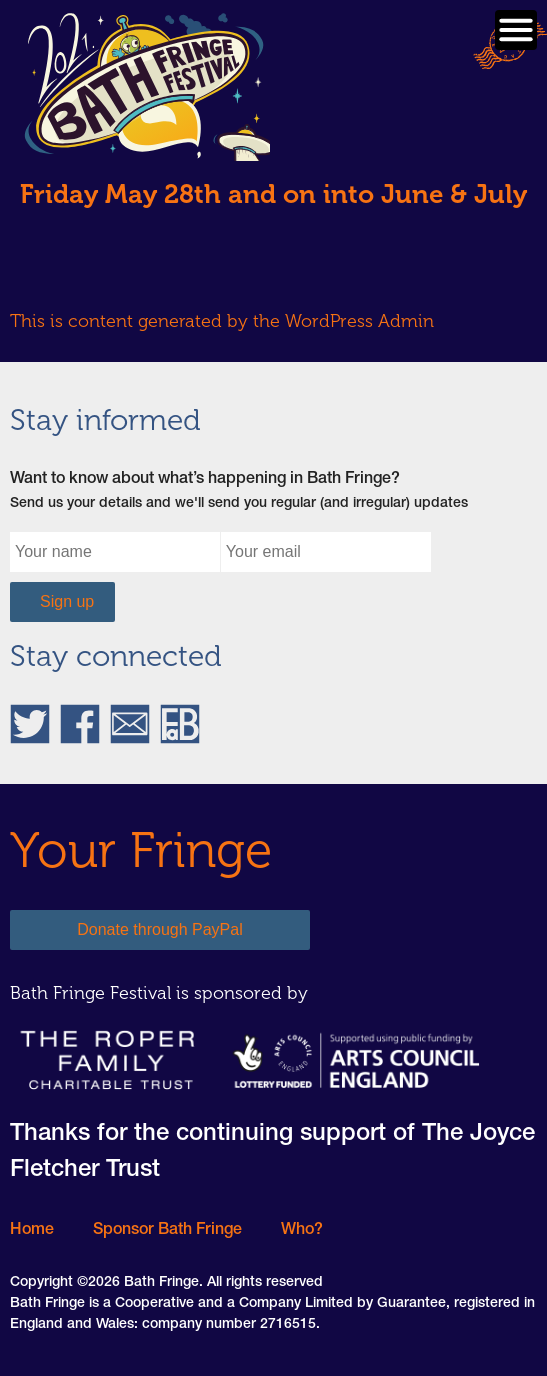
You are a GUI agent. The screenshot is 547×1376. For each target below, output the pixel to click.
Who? (302, 1231)
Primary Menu (516, 30)
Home (32, 1231)
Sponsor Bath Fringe (167, 1231)
